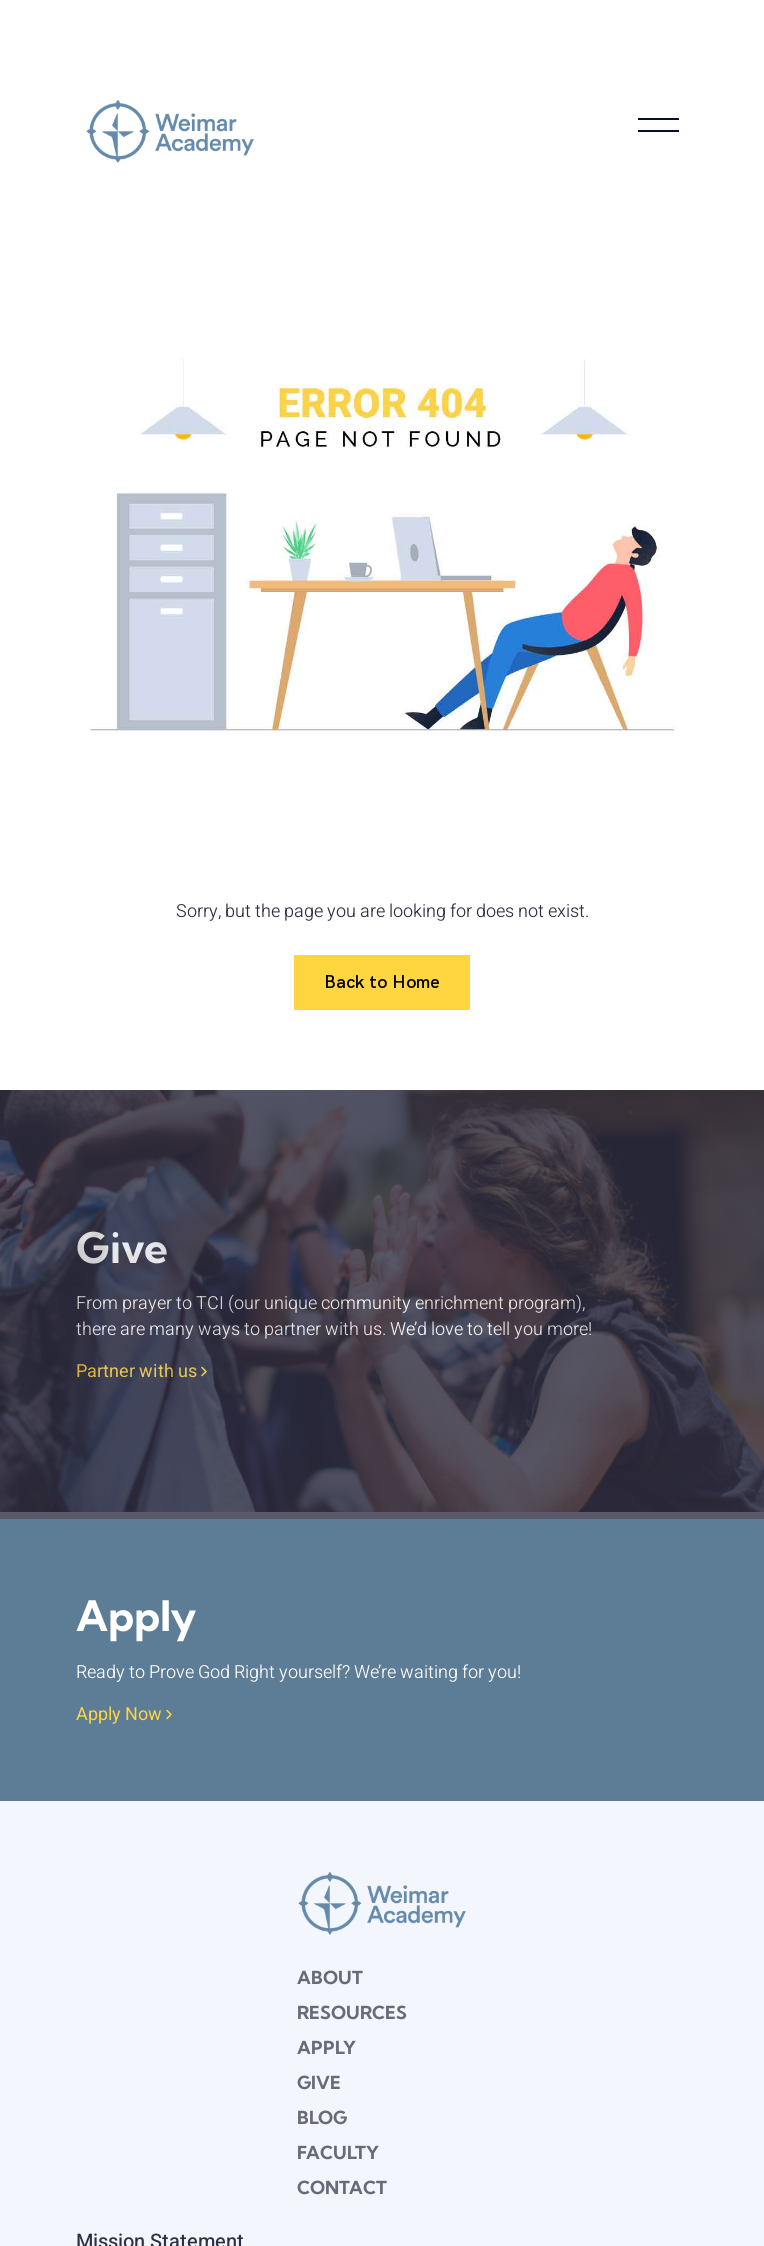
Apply (326, 2047)
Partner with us (141, 1372)
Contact (342, 2187)
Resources (352, 2012)
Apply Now (124, 1715)
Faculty (338, 2152)
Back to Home (382, 981)
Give (319, 2082)
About (330, 1977)
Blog (322, 2117)
